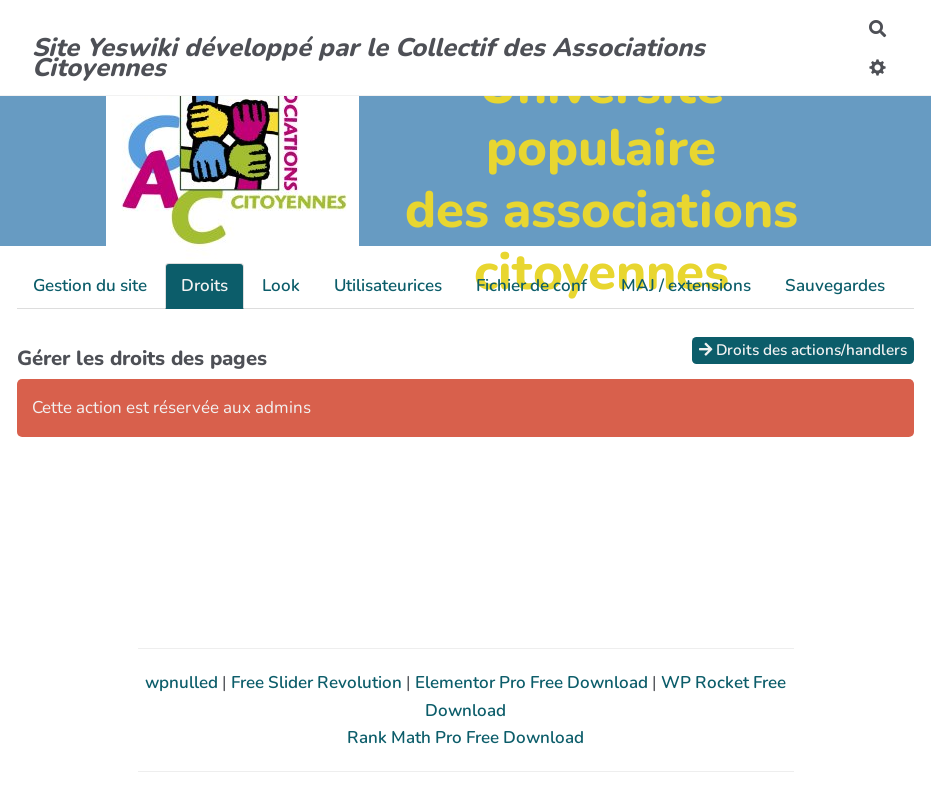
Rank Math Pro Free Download (465, 737)
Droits (204, 285)
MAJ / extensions (686, 285)
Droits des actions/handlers (803, 350)
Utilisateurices (388, 285)
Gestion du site (90, 285)
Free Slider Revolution (318, 682)
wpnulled (183, 682)
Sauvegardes (835, 285)
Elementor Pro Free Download (533, 682)
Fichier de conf (531, 285)
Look (281, 285)
